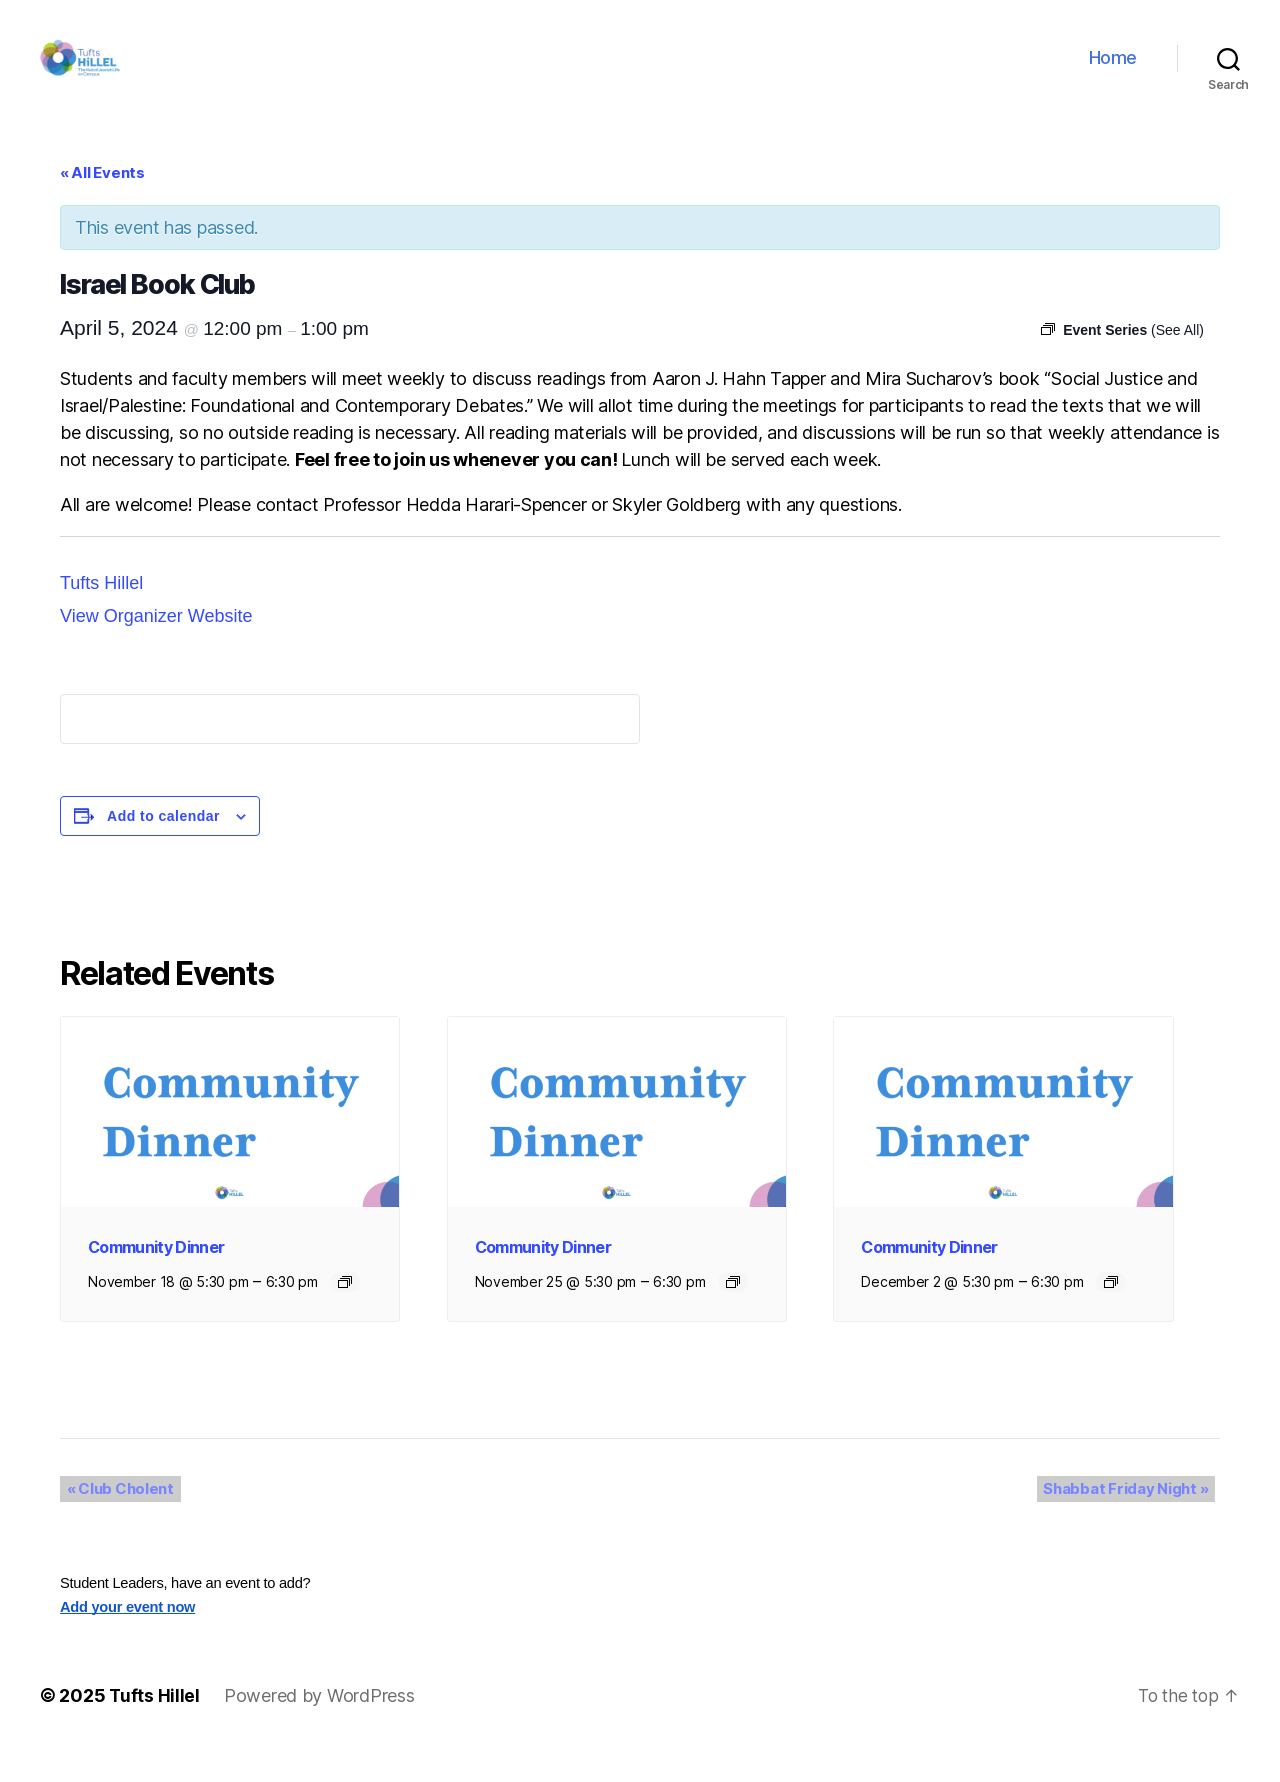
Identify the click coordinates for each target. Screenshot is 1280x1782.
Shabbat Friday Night (1132, 1519)
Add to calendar (163, 846)
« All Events (102, 202)
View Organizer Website (156, 646)
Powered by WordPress (320, 1725)
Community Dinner (156, 1277)
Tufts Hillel (101, 613)
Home (1113, 72)
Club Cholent (113, 1519)
